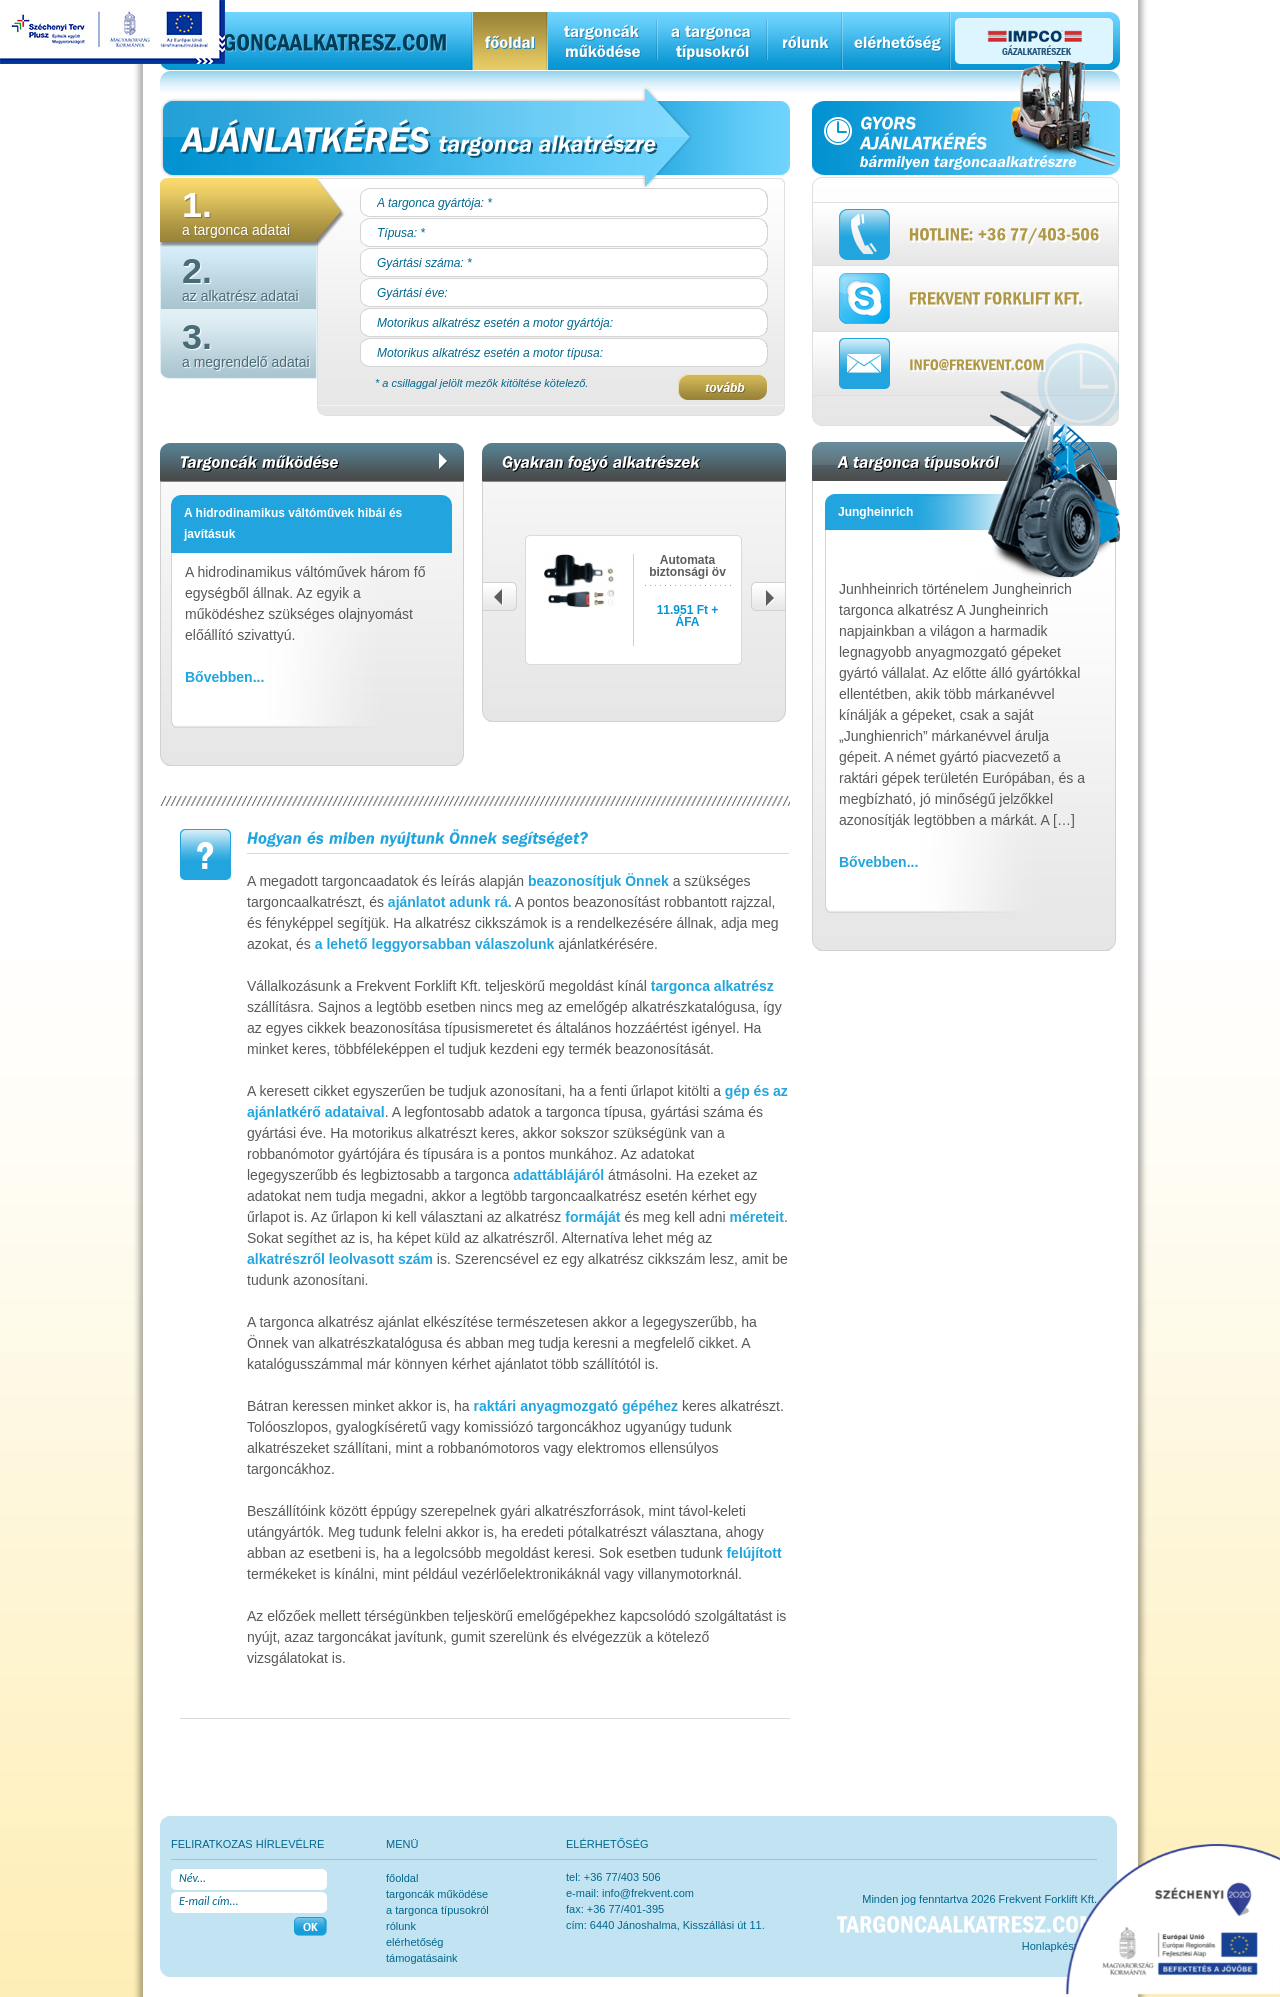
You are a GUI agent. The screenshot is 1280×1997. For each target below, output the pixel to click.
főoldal (402, 1878)
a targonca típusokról (437, 1910)
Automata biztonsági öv (687, 566)
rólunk (401, 1926)
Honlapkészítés (1059, 1946)
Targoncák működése (437, 1894)
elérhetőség (415, 1942)
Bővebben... (224, 677)
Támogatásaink (422, 1958)
